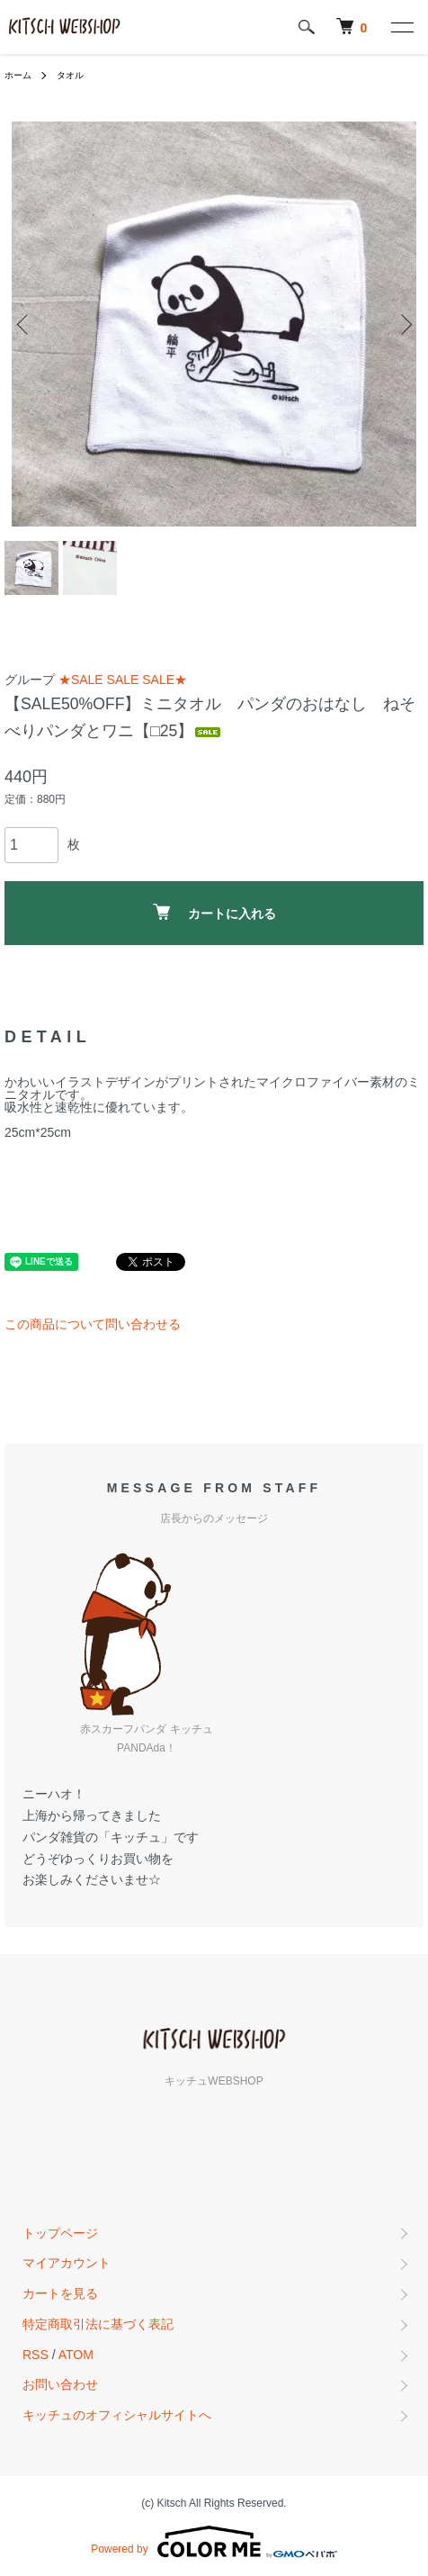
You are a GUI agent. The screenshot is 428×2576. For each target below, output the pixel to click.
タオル (70, 75)
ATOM (76, 2354)
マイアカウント (66, 2263)
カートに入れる (214, 912)
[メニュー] (401, 27)
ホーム (17, 75)
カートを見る (60, 2293)
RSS (35, 2354)
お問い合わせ (60, 2384)
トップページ (60, 2233)
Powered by (213, 2542)
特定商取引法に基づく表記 (98, 2324)
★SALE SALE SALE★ (122, 679)
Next (403, 324)
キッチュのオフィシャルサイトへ (116, 2415)
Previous (24, 324)
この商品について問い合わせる (92, 1324)
